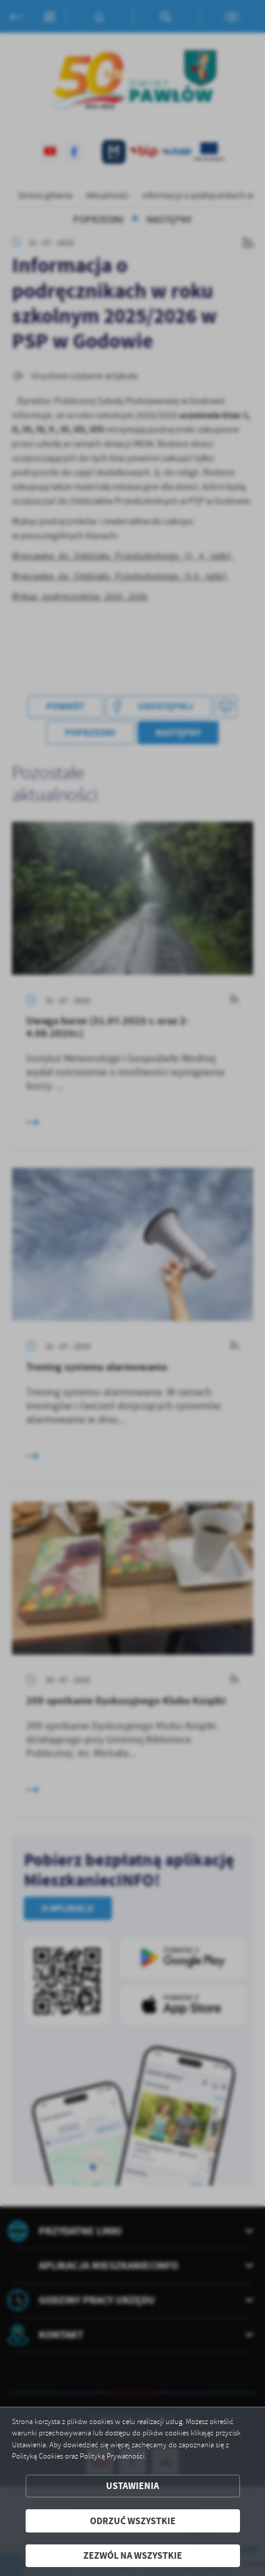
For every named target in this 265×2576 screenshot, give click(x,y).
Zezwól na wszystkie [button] (132, 2555)
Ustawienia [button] (132, 2485)
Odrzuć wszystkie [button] (133, 2521)
